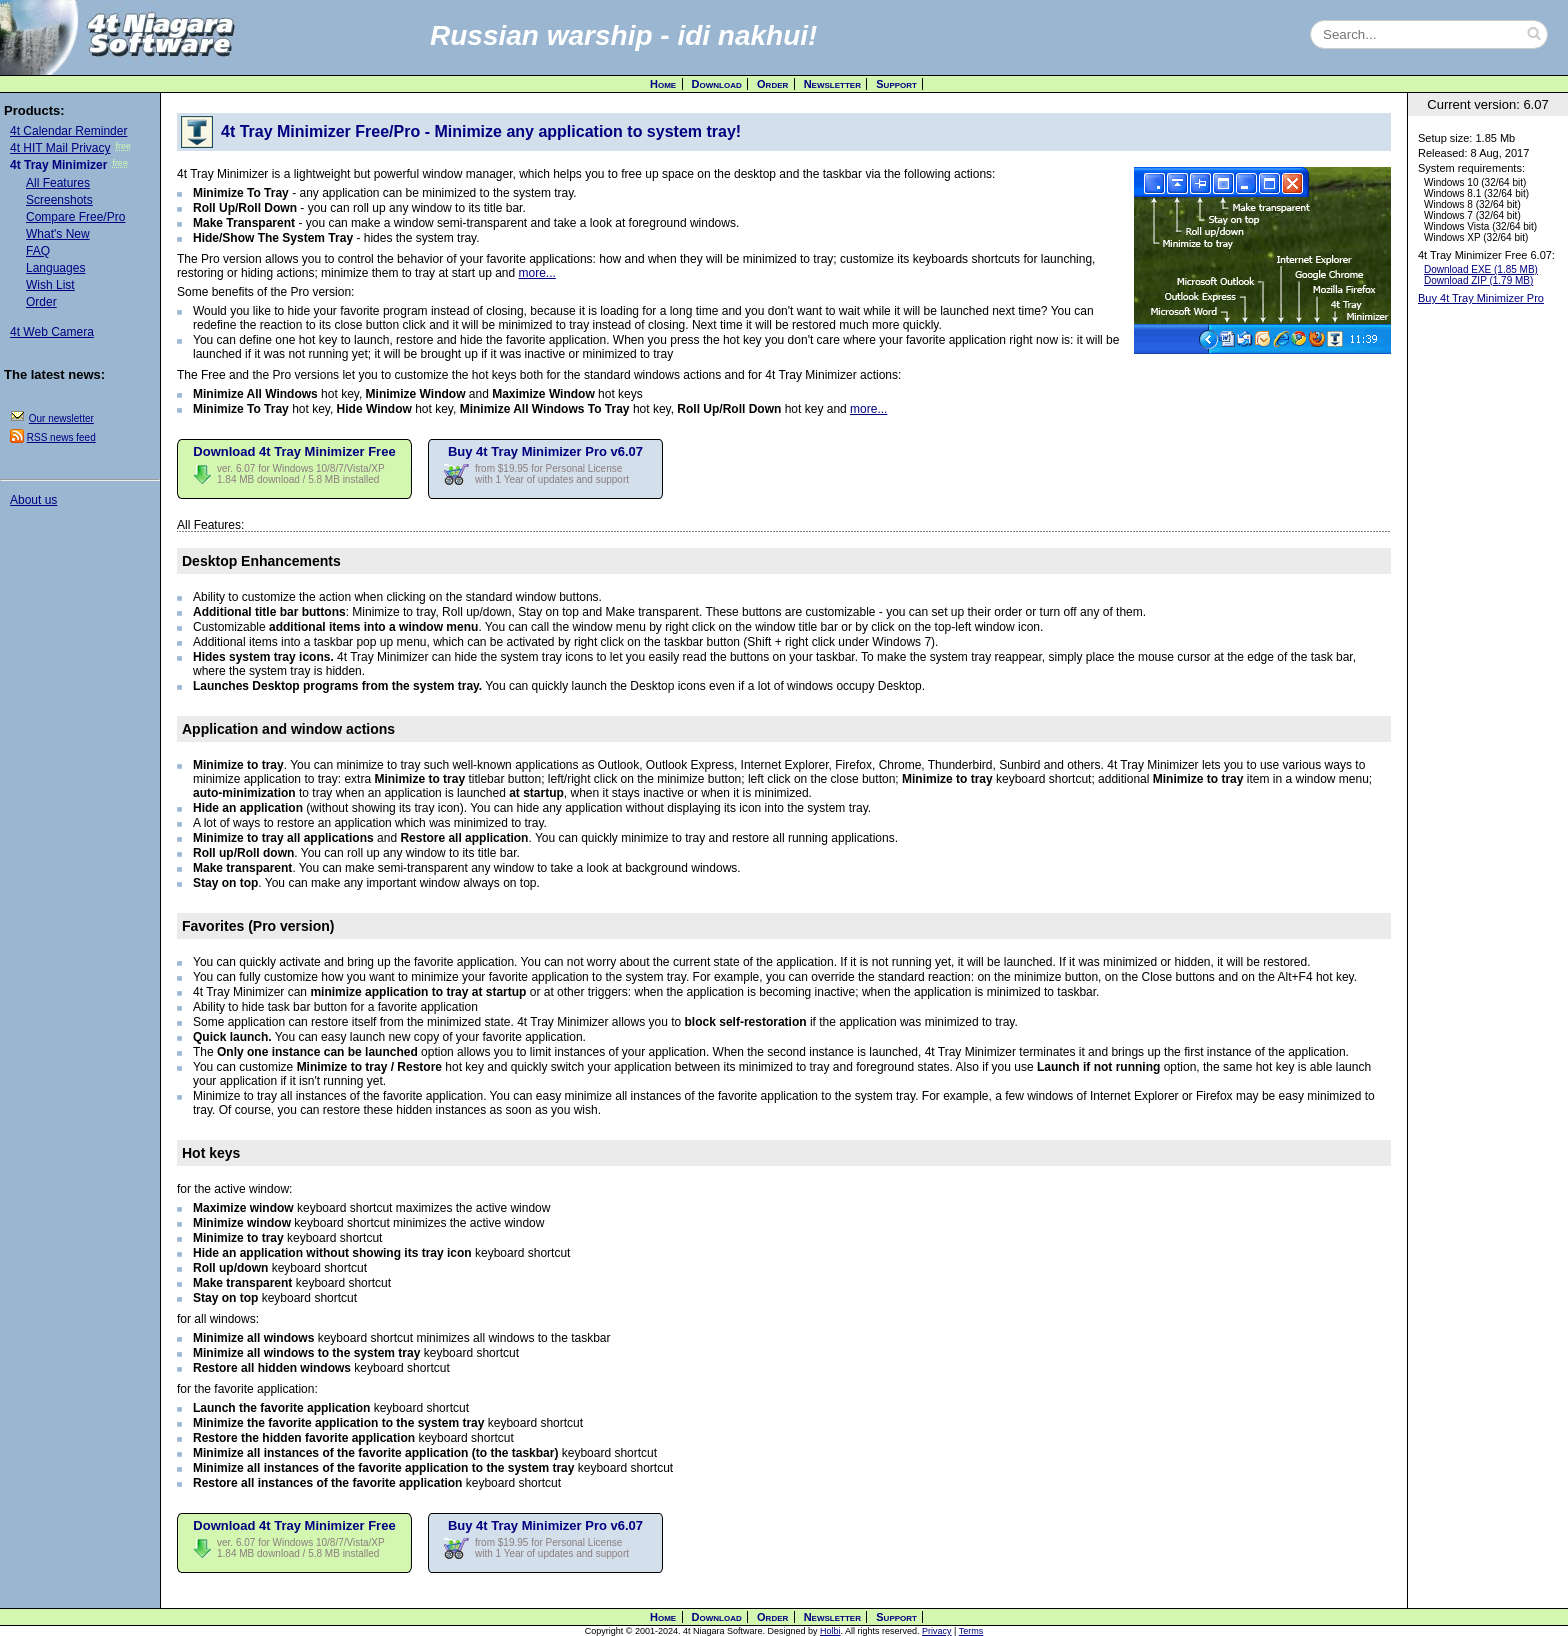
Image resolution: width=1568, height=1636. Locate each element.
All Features (58, 183)
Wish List (50, 285)
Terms (971, 1631)
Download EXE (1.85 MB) (1481, 269)
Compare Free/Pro (75, 217)
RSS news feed (61, 437)
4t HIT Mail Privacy (60, 148)
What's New (58, 234)
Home (663, 84)
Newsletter (832, 84)
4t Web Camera (52, 332)
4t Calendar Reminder (68, 131)
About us (33, 500)
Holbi (830, 1631)
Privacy (937, 1631)
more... (537, 273)
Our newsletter (61, 418)
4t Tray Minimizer (58, 165)
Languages (55, 268)
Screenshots (59, 200)
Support (896, 84)
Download (717, 84)
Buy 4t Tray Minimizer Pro (1481, 298)
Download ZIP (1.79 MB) (1478, 280)
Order (772, 84)
